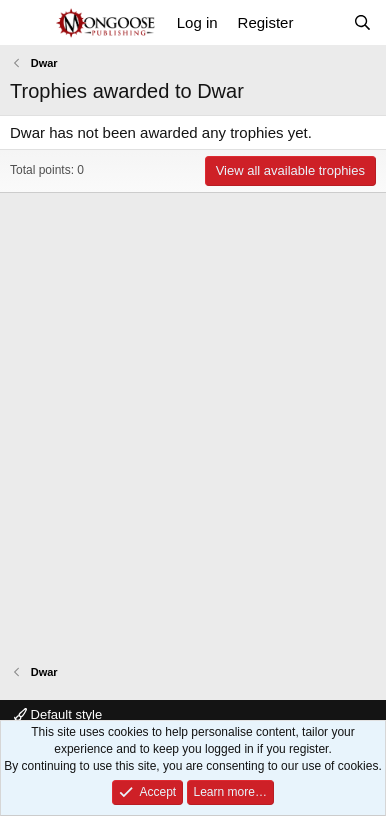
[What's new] (322, 22)
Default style (58, 714)
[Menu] (27, 23)
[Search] (362, 22)
